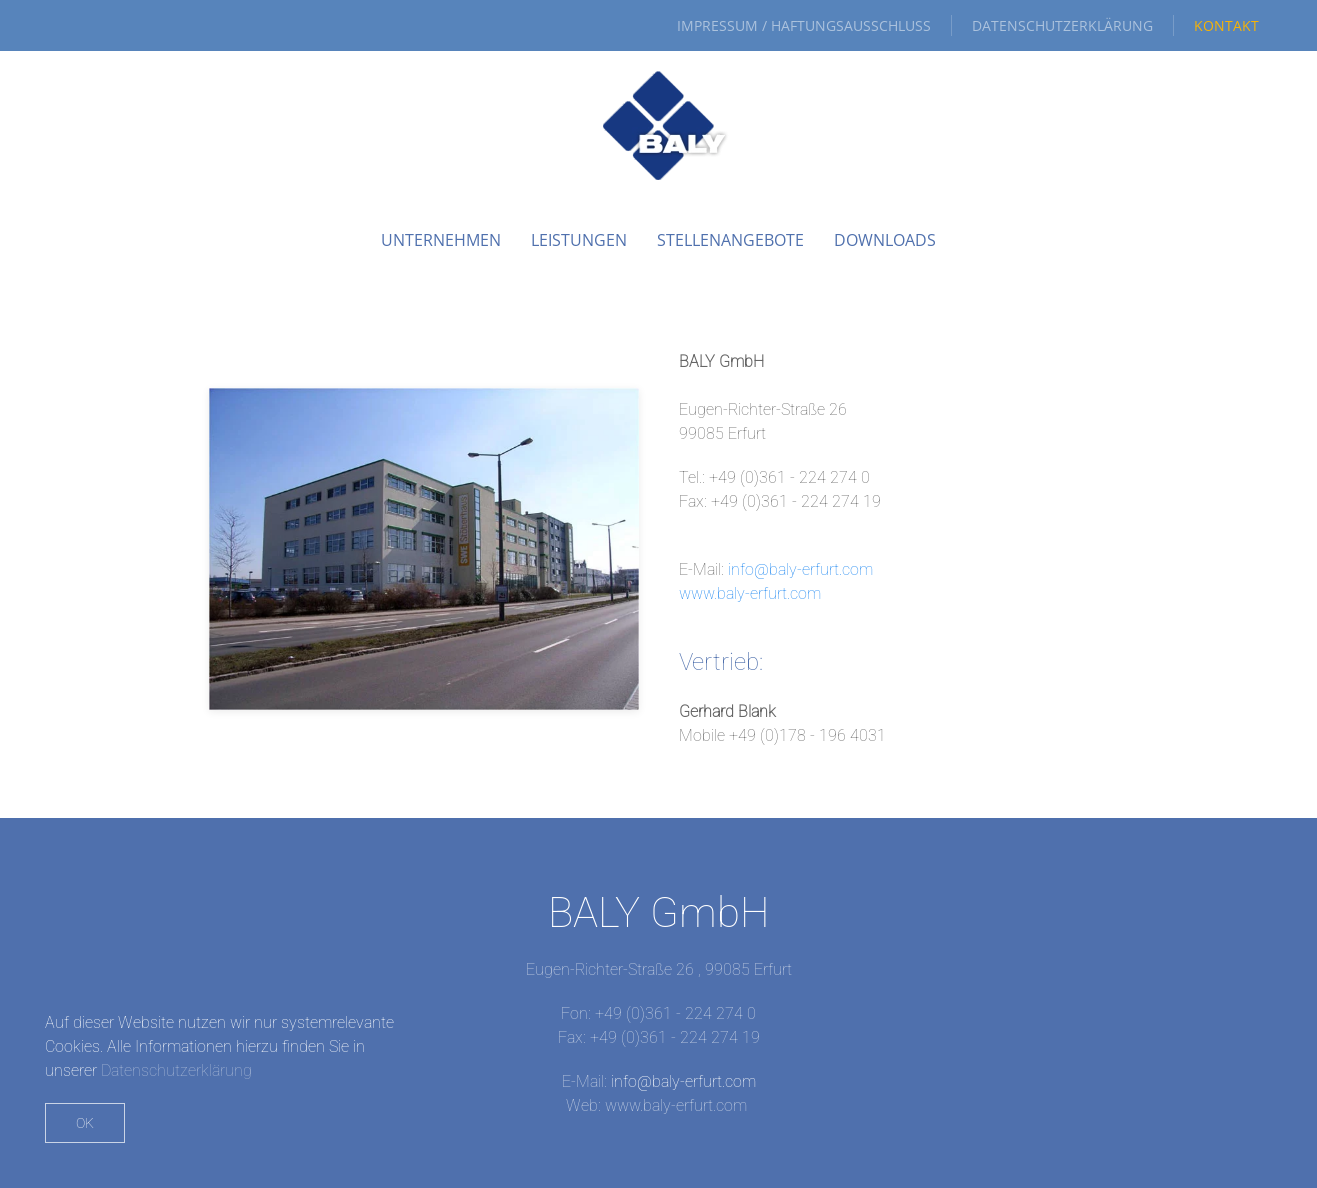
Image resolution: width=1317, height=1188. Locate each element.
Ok (85, 1123)
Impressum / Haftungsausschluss (804, 25)
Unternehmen (441, 240)
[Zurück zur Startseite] (659, 125)
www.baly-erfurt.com (750, 593)
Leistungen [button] (579, 240)
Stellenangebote (730, 240)
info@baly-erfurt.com (800, 569)
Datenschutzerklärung (1062, 25)
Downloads (885, 240)
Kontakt (1226, 25)
